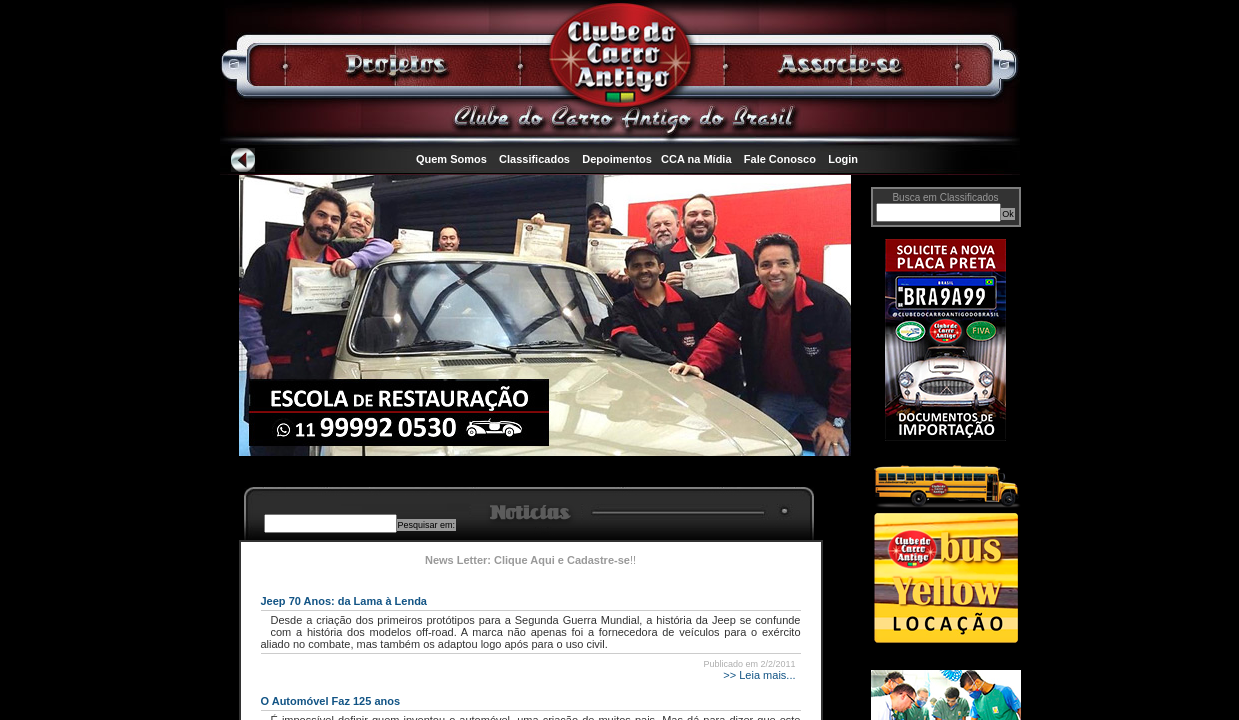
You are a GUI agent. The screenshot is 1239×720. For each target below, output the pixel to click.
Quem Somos (451, 159)
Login (843, 159)
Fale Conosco (780, 159)
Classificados (534, 159)
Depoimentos (617, 159)
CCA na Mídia (696, 159)
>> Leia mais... (757, 675)
